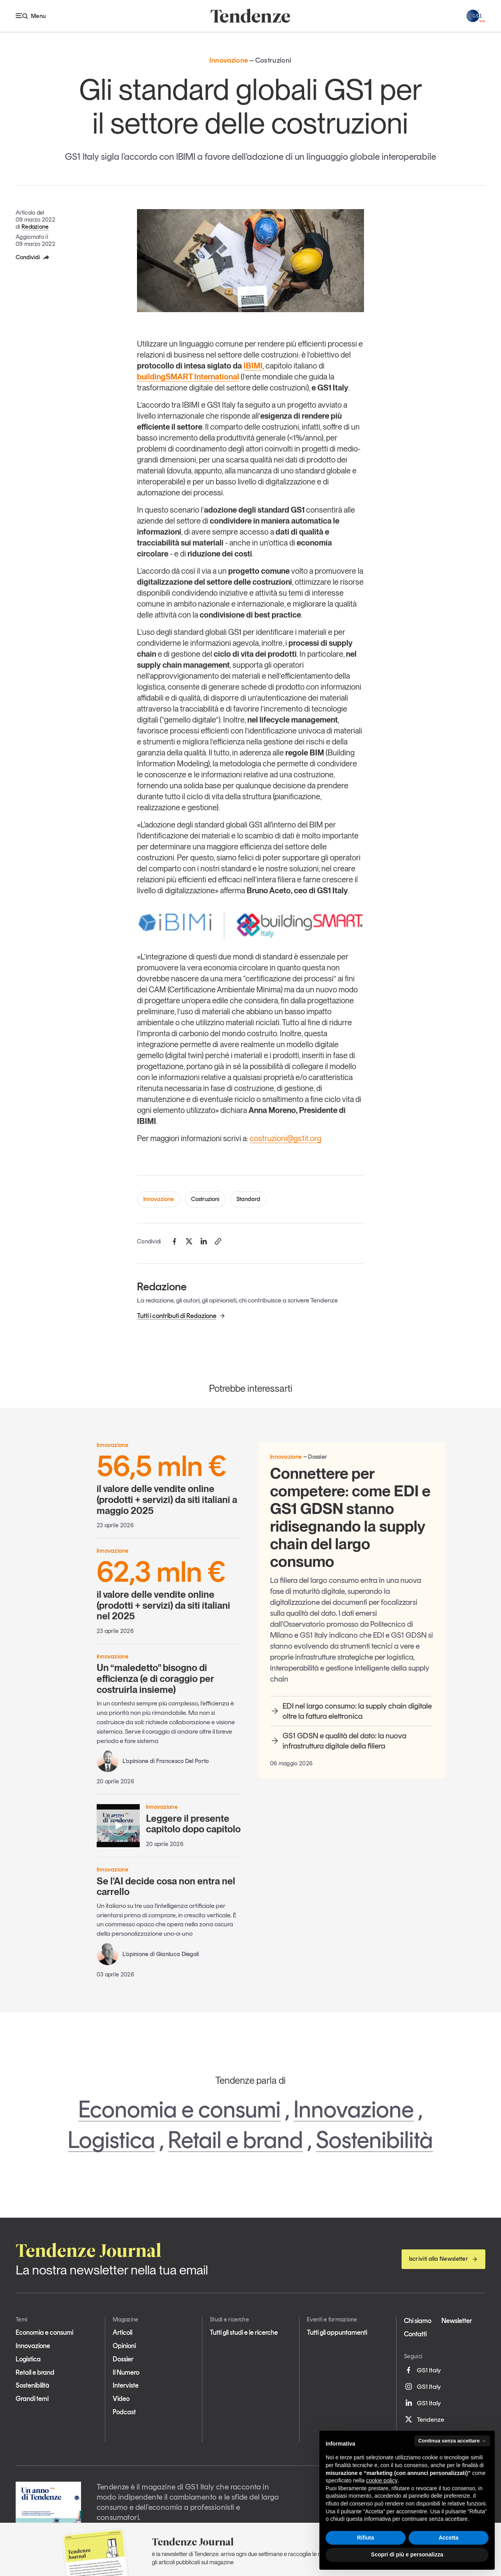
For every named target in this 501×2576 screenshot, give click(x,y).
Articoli (122, 2332)
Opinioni (124, 2346)
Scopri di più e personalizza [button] (407, 2554)
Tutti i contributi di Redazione (181, 1316)
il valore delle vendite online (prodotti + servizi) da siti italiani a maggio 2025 (170, 1483)
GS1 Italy (422, 2370)
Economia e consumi (179, 2109)
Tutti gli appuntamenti (337, 2332)
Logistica (111, 2140)
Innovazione (158, 1199)
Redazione (35, 226)
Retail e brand (235, 2140)
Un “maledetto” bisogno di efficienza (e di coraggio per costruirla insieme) (155, 1678)
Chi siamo (417, 2321)
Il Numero (126, 2372)
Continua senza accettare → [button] (452, 2441)
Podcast (124, 2412)
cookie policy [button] (381, 2480)
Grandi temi (32, 2399)
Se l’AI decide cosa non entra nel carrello (166, 1886)
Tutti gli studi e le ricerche (244, 2332)
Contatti (415, 2334)
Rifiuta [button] (365, 2537)
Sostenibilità (374, 2140)
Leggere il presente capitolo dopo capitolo (193, 1824)
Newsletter (457, 2321)
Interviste (126, 2385)
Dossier (123, 2359)
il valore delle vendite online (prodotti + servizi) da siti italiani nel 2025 (170, 1589)
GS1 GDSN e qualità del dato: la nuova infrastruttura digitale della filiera (338, 1740)
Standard (248, 1199)
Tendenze (424, 2419)
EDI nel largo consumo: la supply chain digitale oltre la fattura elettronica (351, 1711)
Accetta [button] (449, 2537)
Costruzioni (205, 1199)
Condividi (33, 257)
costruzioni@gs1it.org (285, 1138)
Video (121, 2399)
